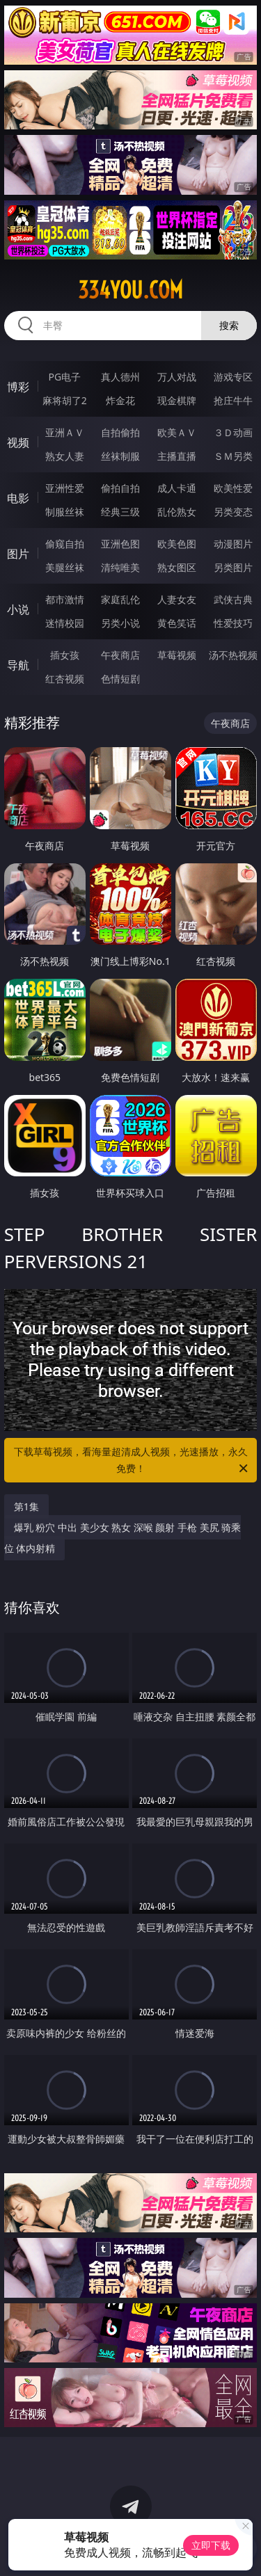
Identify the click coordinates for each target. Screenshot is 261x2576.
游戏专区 (233, 376)
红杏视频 (64, 678)
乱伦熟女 (176, 511)
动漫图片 (233, 543)
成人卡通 (176, 488)
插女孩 (64, 655)
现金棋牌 (176, 400)
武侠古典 (233, 599)
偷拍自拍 (120, 488)
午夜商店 (120, 655)
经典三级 (120, 511)
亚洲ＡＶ (64, 432)
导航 (18, 665)
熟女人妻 (64, 456)
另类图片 (233, 567)
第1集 (26, 1506)
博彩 (18, 386)
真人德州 (120, 376)
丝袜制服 (120, 456)
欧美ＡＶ (176, 432)
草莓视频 (176, 655)
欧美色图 (176, 543)
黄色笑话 (176, 623)
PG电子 (64, 376)
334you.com (130, 290)
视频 (18, 442)
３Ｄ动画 (233, 432)
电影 (18, 498)
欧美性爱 (233, 488)
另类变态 (233, 511)
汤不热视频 (233, 655)
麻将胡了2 (64, 400)
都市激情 (64, 599)
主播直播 (176, 456)
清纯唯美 (120, 567)
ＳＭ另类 (233, 456)
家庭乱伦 (120, 599)
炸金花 (120, 400)
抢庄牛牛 (233, 400)
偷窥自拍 (64, 543)
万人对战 (176, 376)
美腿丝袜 (64, 567)
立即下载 (210, 2545)
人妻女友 (176, 599)
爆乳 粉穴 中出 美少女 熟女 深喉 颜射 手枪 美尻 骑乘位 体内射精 (123, 1538)
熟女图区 (176, 567)
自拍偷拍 (120, 432)
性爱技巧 (233, 623)
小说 (18, 609)
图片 (18, 553)
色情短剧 (120, 678)
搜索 (229, 325)
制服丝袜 (64, 511)
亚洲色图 (120, 543)
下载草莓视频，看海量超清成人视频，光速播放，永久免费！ (132, 1461)
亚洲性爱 (64, 488)
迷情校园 (64, 623)
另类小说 (120, 623)
